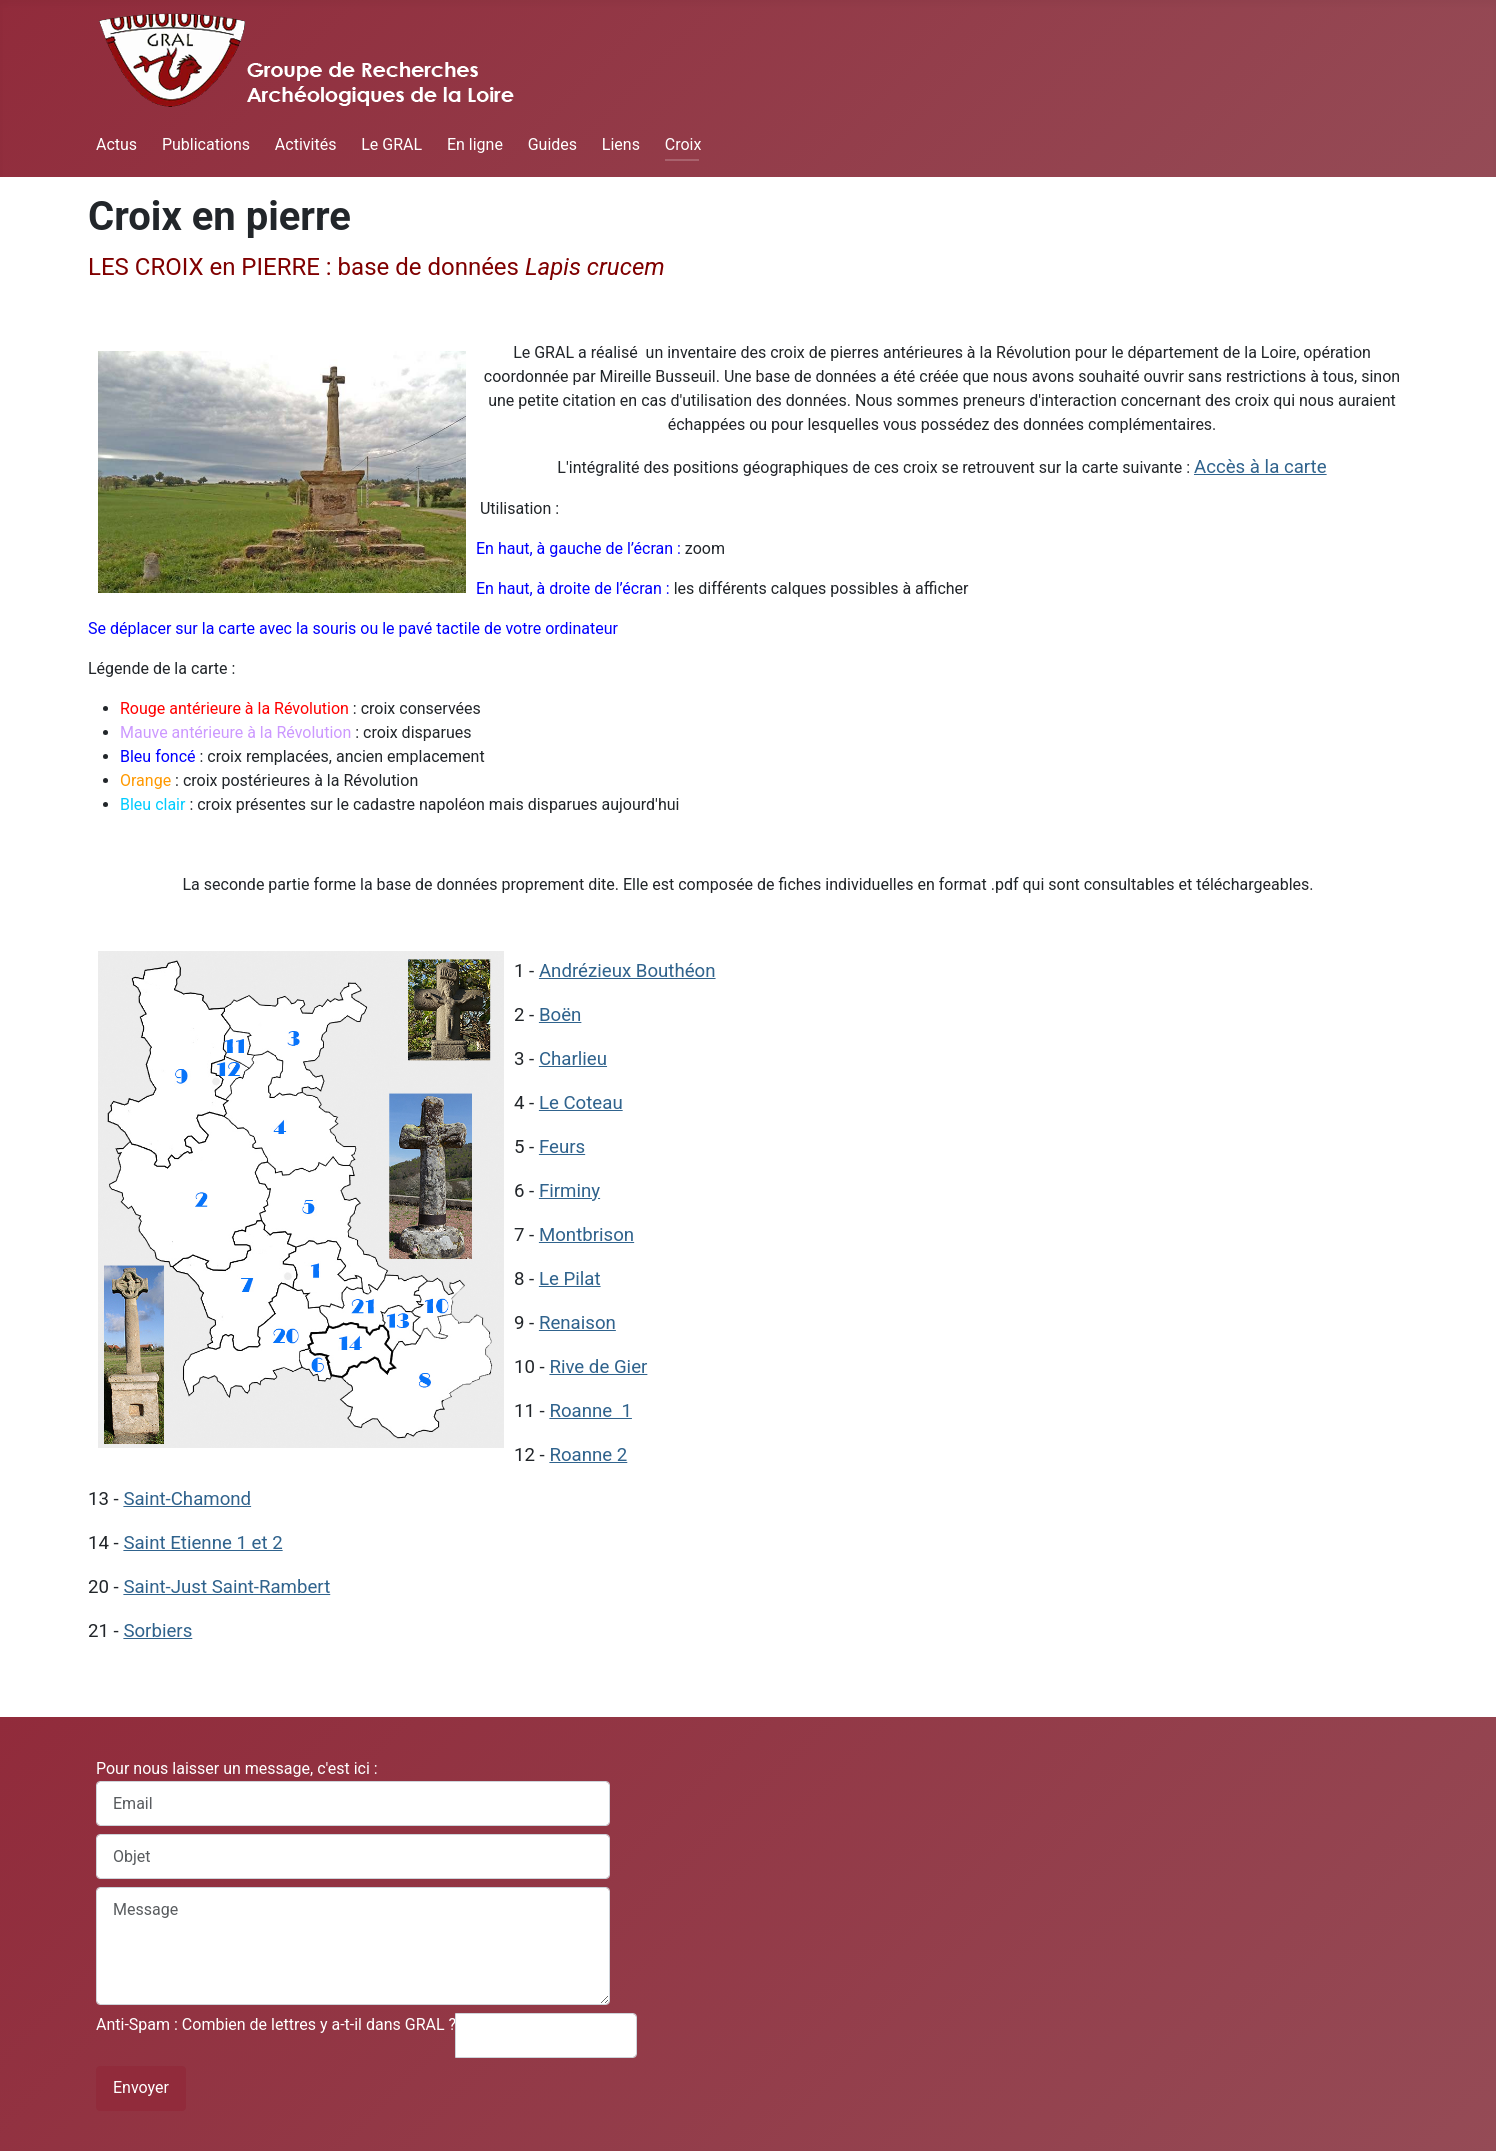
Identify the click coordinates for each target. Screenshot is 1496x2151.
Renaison (577, 1323)
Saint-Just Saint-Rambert (226, 1587)
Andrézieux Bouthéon (627, 971)
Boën (560, 1015)
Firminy (569, 1191)
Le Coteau (581, 1103)
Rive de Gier (598, 1367)
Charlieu (573, 1059)
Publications (206, 144)
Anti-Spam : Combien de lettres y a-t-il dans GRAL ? (276, 2024)
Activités (306, 144)
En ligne (475, 144)
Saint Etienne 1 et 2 (202, 1543)
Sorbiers (157, 1631)
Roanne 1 (590, 1411)
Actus (116, 144)
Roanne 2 (588, 1455)
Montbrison (586, 1235)
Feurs (562, 1147)
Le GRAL (391, 144)
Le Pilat (570, 1279)
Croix (683, 144)
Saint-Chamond (187, 1499)
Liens (621, 144)
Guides (552, 144)
